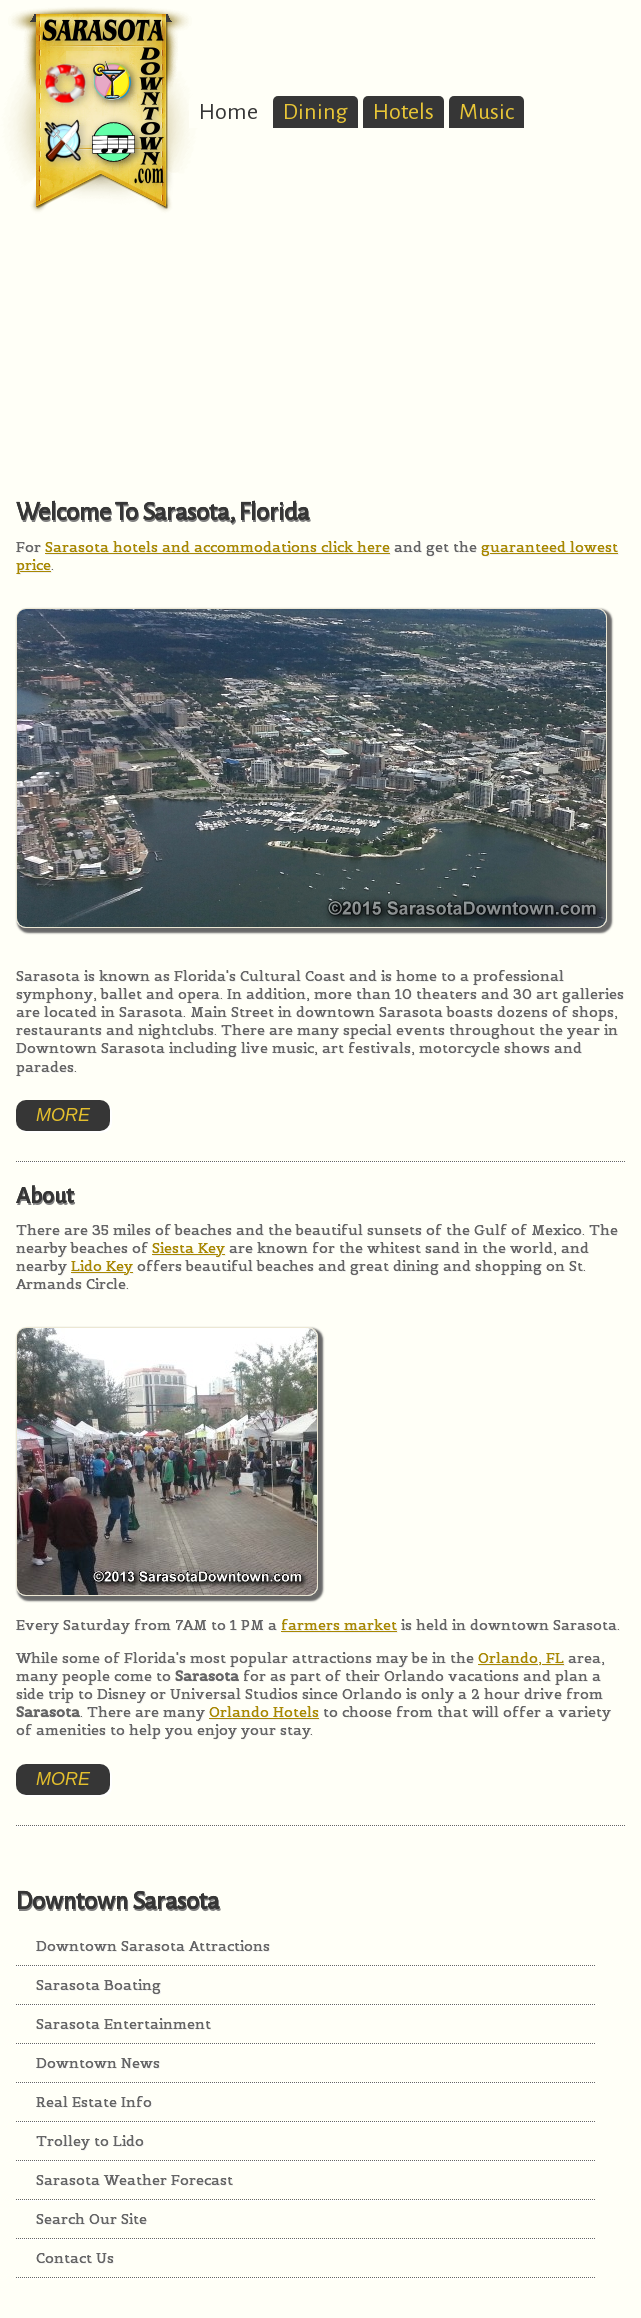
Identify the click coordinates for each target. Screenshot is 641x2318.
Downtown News (98, 2063)
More (63, 1115)
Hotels (403, 112)
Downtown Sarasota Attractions (153, 1946)
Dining (315, 112)
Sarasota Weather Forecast (134, 2180)
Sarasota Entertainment (123, 2024)
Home (228, 112)
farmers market (339, 1625)
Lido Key (102, 1266)
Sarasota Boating (98, 1985)
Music (486, 112)
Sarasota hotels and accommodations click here (217, 547)
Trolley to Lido (90, 2141)
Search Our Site (91, 2219)
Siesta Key (188, 1248)
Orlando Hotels (264, 1712)
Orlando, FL (521, 1658)
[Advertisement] (320, 357)
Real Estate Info (94, 2102)
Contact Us (75, 2258)
